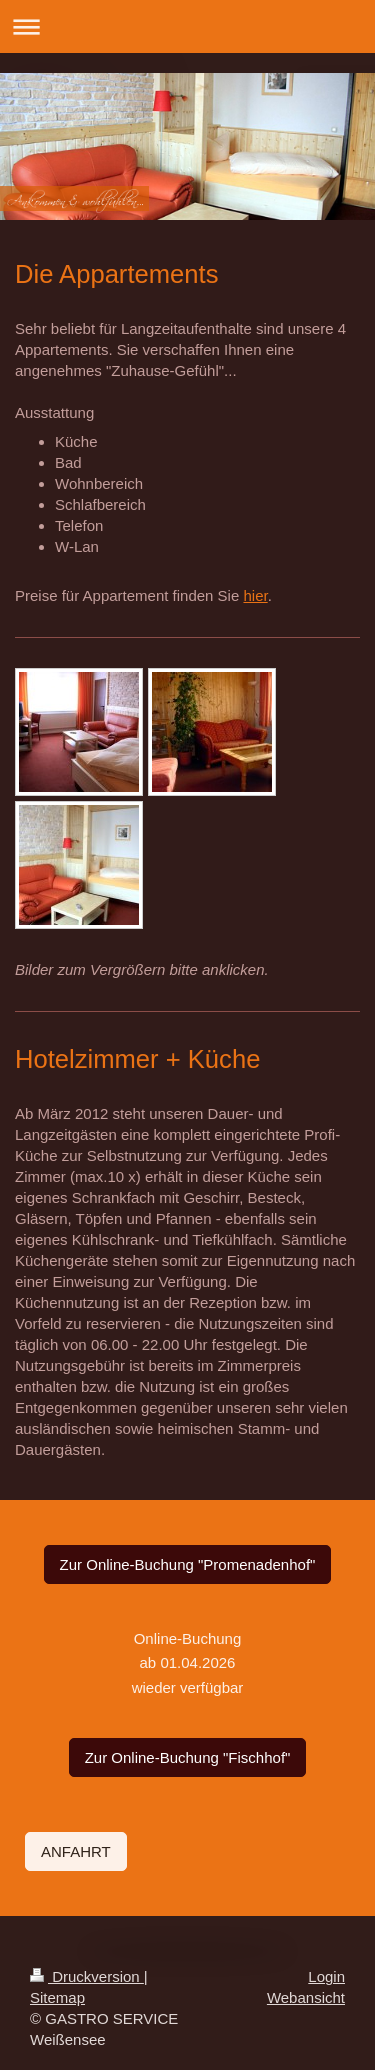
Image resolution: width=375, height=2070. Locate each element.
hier (255, 595)
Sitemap (57, 1997)
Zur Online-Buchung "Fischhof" (188, 1757)
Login (326, 1976)
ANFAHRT (76, 1851)
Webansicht (306, 1997)
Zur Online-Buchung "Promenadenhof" (188, 1564)
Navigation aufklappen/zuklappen (187, 26)
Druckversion (87, 1976)
